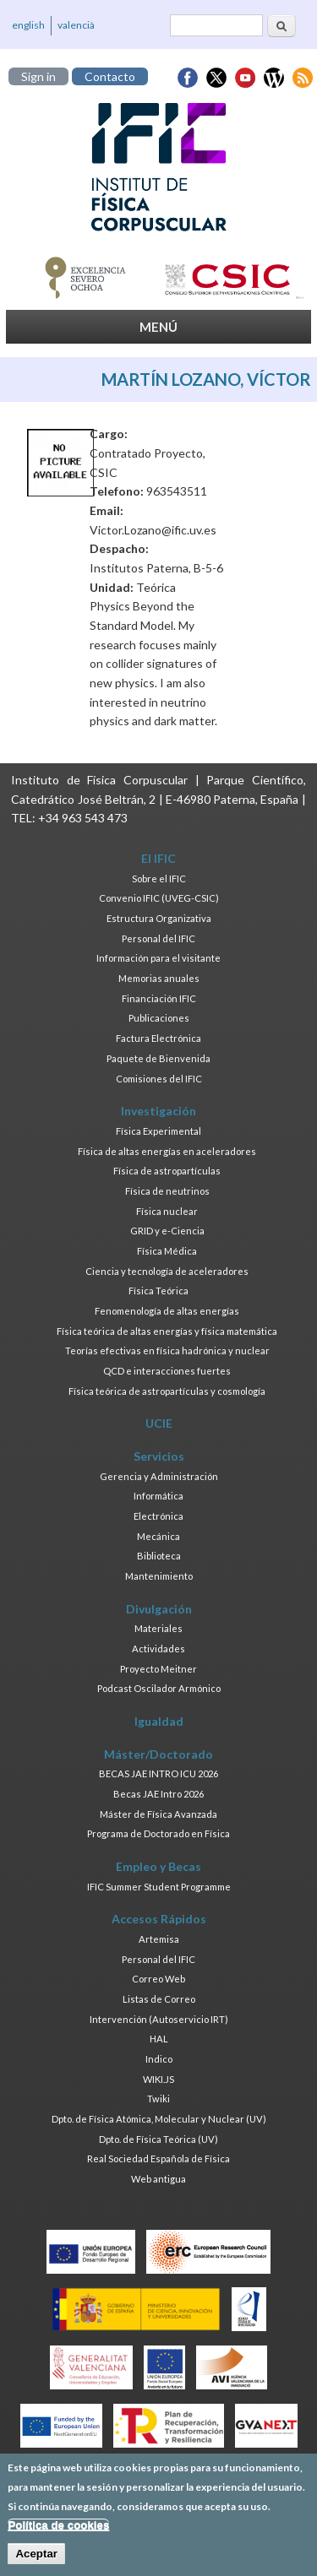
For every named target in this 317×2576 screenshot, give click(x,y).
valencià (76, 25)
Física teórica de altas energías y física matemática (167, 1331)
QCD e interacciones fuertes (167, 1370)
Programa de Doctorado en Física (158, 1833)
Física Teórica (158, 1290)
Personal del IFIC (158, 938)
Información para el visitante (158, 957)
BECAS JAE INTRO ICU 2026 (158, 1773)
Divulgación (159, 1609)
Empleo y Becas (158, 1866)
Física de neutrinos (167, 1190)
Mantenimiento (159, 1575)
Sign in (38, 76)
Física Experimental (158, 1130)
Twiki (158, 2098)
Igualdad (158, 1721)
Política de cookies (58, 2533)
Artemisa (159, 1938)
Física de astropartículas (167, 1170)
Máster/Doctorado (158, 1754)
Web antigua (158, 2178)
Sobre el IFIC (159, 878)
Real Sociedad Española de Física (158, 2158)
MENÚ (158, 326)
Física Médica (167, 1250)
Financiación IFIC (159, 998)
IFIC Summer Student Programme (159, 1886)
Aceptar (36, 2562)
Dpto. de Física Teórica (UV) (158, 2139)
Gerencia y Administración (159, 1476)
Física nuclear (167, 1211)
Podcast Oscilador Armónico (159, 1688)
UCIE (158, 1423)
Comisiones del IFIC (159, 1078)
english (28, 25)
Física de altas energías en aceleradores (167, 1151)
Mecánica (158, 1536)
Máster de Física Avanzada (158, 1814)
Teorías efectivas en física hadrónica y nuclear (167, 1350)
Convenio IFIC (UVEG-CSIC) (159, 897)
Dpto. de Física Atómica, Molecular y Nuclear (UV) (159, 2118)
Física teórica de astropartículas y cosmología (166, 1391)
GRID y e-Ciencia (167, 1230)
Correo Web (158, 1978)
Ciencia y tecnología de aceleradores (167, 1271)
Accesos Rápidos (159, 1919)
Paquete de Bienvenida (158, 1058)
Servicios (159, 1456)
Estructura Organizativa (159, 918)
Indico (158, 2058)
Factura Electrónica (158, 1038)
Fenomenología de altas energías (167, 1310)
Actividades (158, 1648)
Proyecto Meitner (158, 1668)
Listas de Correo (159, 1998)
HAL (159, 2038)
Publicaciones (158, 1017)
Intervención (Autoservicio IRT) (159, 2019)
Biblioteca (159, 1555)
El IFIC (158, 858)
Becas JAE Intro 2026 (158, 1793)
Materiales (158, 1628)
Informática (158, 1495)
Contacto (110, 76)
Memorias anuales (158, 978)
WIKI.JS (158, 2079)
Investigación (158, 1111)
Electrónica (158, 1515)
